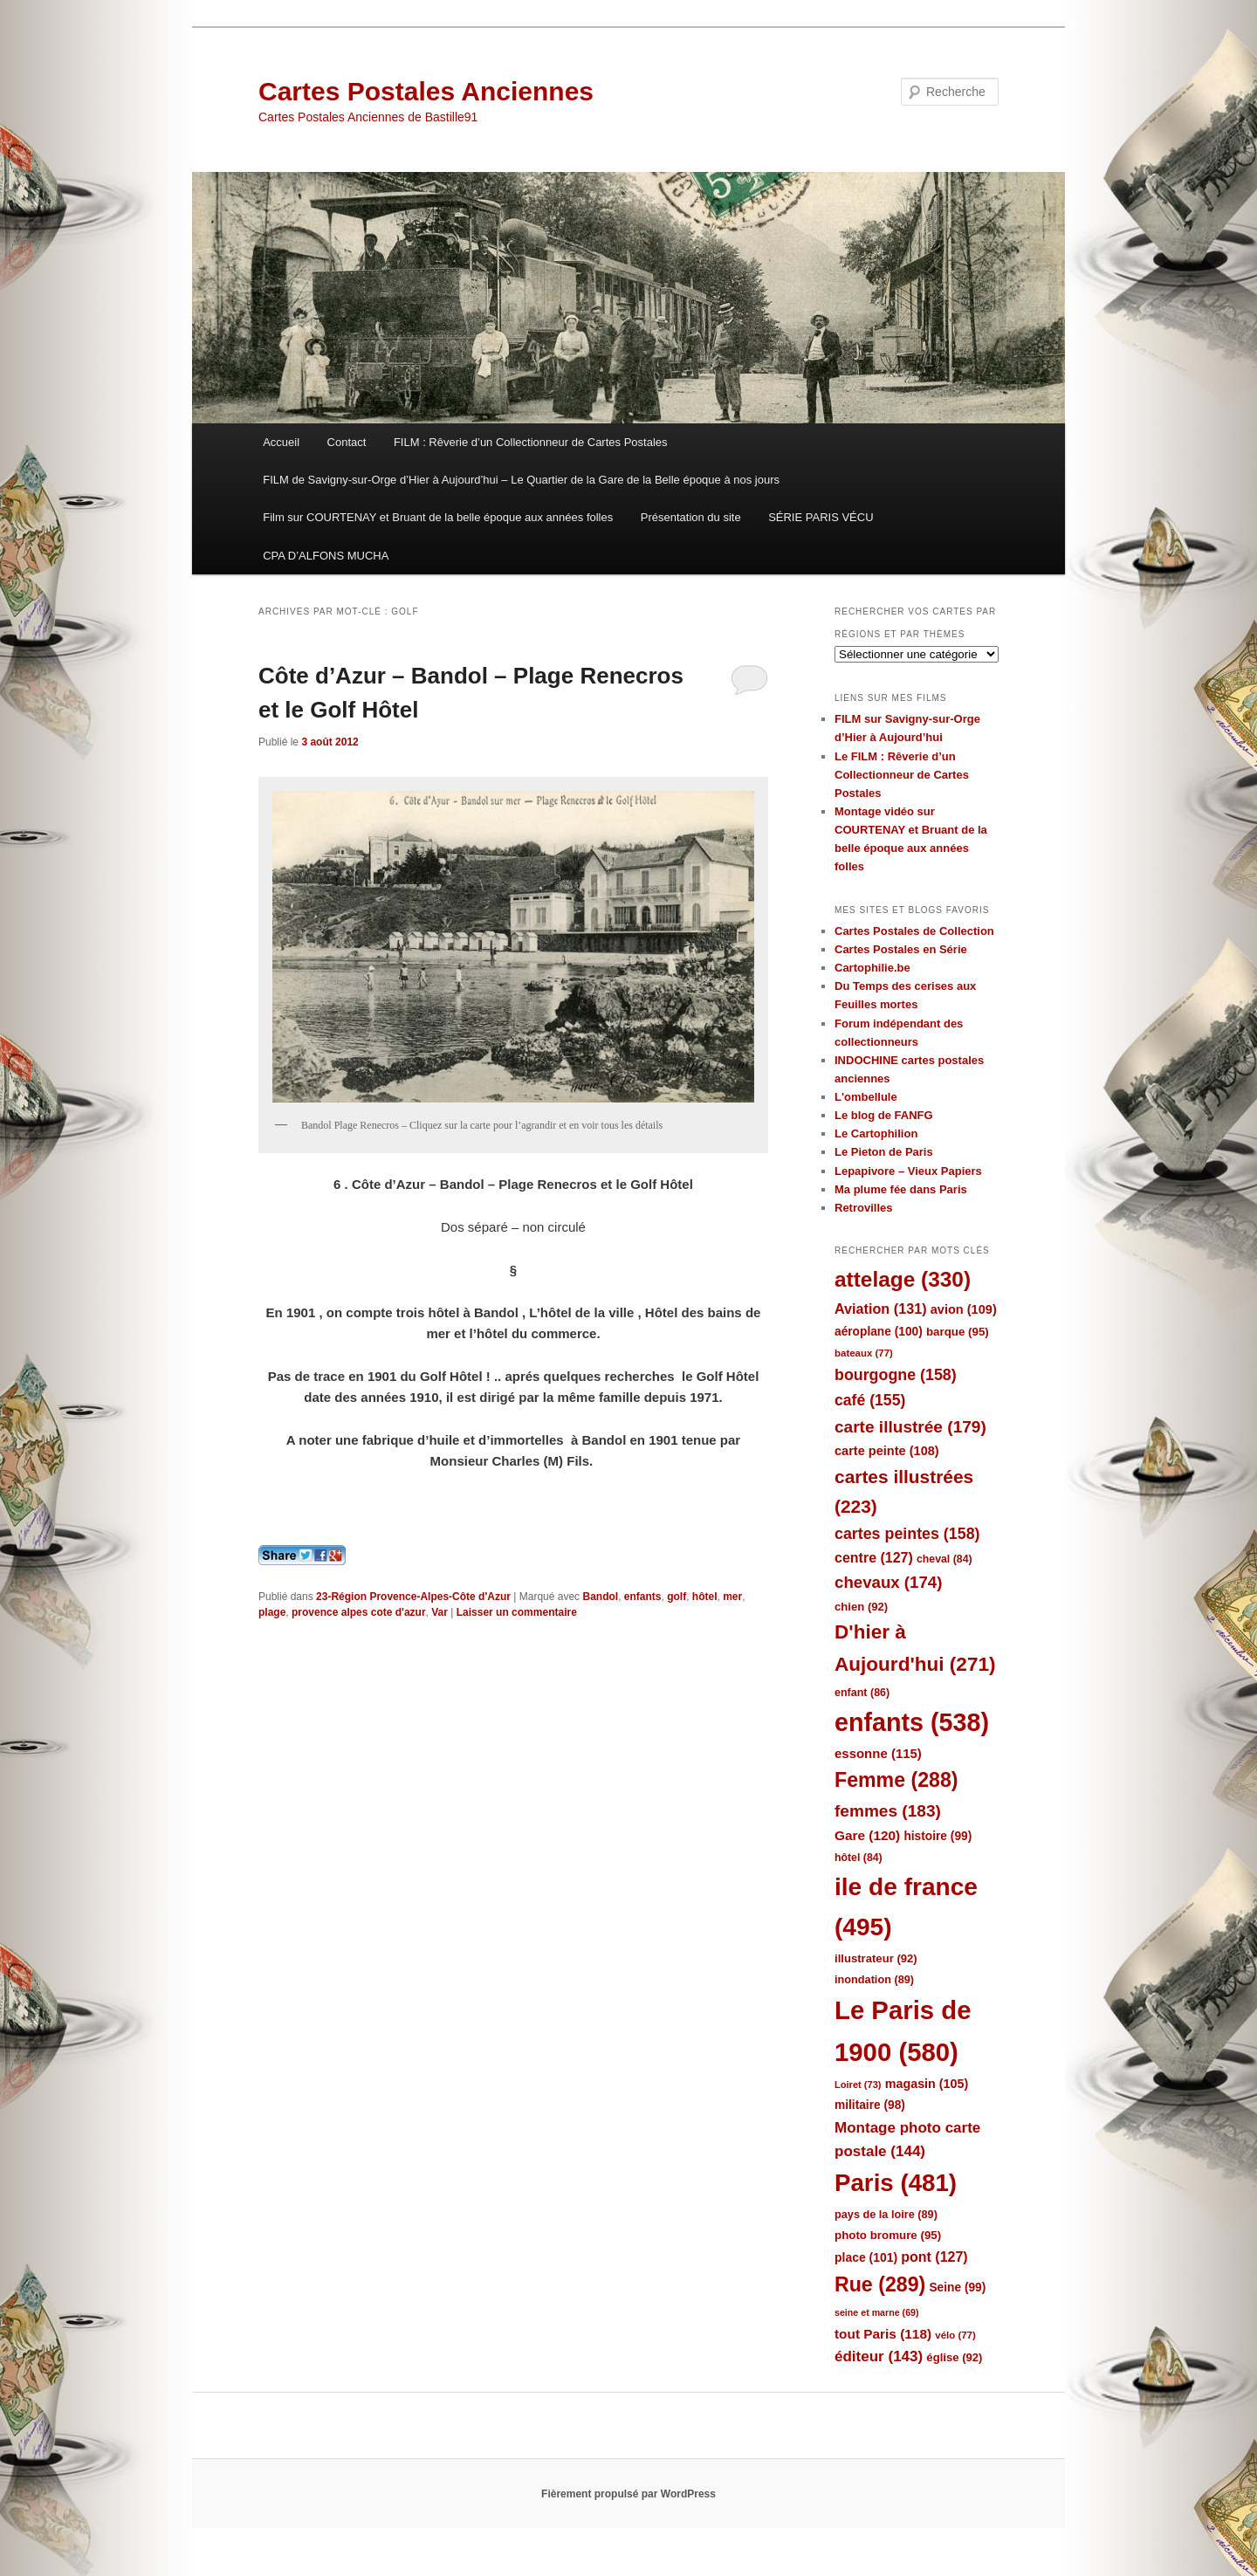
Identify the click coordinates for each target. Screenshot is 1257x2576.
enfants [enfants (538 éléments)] (912, 1722)
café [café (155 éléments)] (870, 1400)
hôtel (705, 1596)
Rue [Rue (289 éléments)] (880, 2284)
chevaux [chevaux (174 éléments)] (888, 1582)
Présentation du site (691, 517)
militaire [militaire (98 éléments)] (870, 2105)
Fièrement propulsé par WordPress (628, 2494)
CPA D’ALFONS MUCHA (325, 555)
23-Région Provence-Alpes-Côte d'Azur (413, 1596)
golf (676, 1596)
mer (732, 1596)
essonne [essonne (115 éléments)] (878, 1753)
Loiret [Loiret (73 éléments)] (858, 2084)
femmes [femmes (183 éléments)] (888, 1811)
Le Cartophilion (876, 1133)
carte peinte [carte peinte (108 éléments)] (887, 1451)
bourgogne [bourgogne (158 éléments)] (896, 1375)
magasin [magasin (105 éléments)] (927, 2084)
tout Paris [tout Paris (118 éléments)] (883, 2333)
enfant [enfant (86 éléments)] (862, 1692)
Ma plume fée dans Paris (901, 1189)
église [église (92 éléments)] (954, 2357)
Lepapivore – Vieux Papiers (908, 1171)
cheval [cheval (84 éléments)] (944, 1559)
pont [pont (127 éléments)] (934, 2257)
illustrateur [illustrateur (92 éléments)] (876, 1958)
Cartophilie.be (872, 967)
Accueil (281, 442)
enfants (643, 1596)
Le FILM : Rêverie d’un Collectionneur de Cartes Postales (902, 775)
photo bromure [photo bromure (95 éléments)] (888, 2235)
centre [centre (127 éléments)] (874, 1557)
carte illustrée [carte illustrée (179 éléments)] (910, 1427)
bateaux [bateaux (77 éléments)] (864, 1353)
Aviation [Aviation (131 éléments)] (881, 1308)
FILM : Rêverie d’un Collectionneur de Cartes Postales (531, 442)
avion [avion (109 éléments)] (964, 1309)
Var (439, 1612)
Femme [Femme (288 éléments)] (896, 1780)
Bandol (600, 1596)
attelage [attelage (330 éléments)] (903, 1279)
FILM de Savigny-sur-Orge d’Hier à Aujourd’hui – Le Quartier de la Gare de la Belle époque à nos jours (521, 479)
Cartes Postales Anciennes (426, 91)
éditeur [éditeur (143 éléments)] (879, 2356)
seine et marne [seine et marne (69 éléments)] (877, 2312)
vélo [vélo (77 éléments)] (955, 2335)
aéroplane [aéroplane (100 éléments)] (879, 1331)
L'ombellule (866, 1096)
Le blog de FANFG (884, 1115)
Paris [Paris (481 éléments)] (896, 2182)
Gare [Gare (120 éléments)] (867, 1835)
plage (271, 1612)
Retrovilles (863, 1207)
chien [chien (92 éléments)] (861, 1606)
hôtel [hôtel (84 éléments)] (859, 1857)
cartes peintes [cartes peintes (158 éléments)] (907, 1533)
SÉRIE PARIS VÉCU (820, 517)
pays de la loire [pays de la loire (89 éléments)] (886, 2214)
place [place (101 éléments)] (866, 2257)
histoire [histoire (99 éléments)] (937, 1836)
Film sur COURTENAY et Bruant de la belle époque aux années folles (438, 517)
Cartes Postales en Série (901, 949)
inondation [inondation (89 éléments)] (874, 1979)
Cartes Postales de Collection (914, 931)
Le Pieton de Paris (884, 1151)
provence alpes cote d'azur (359, 1612)
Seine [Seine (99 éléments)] (957, 2287)
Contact (347, 442)
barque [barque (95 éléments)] (957, 1331)
